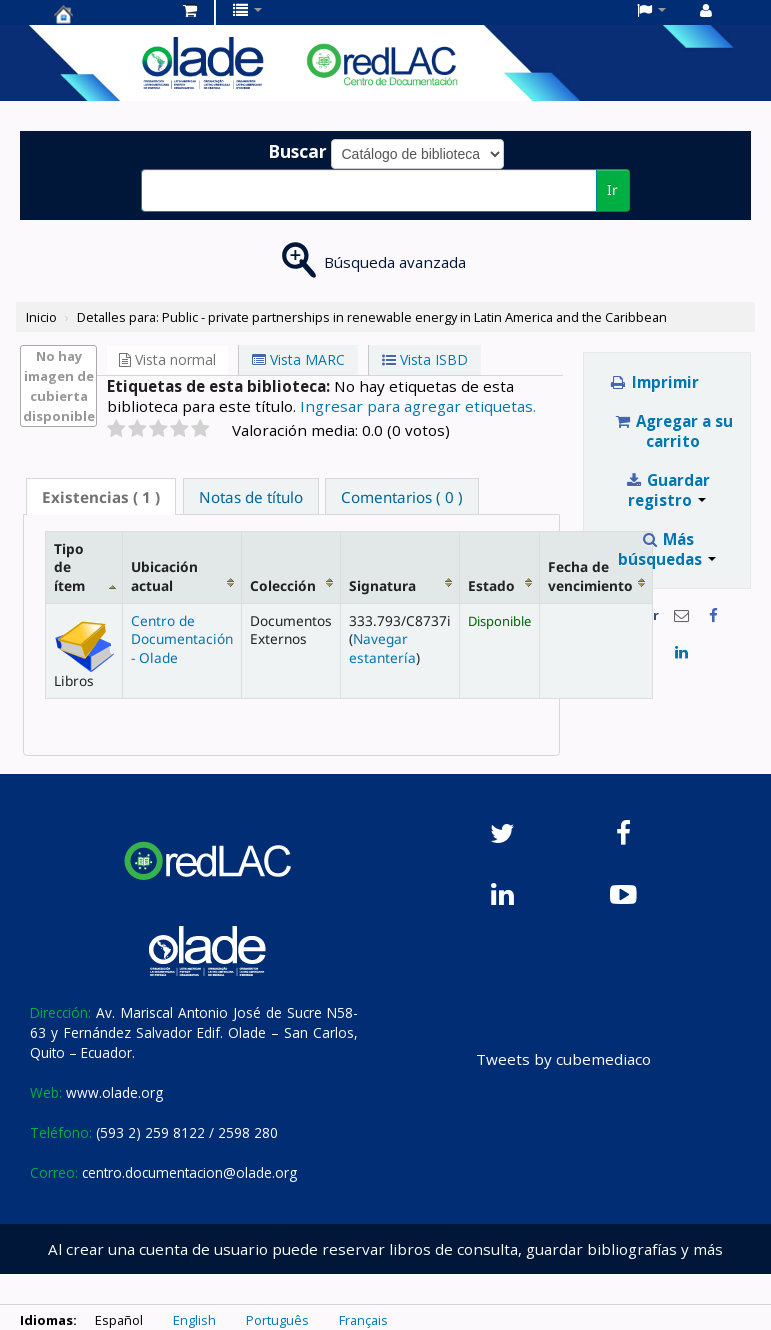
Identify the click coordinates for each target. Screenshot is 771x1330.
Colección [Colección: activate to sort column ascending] (283, 585)
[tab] (101, 496)
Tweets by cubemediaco (563, 1059)
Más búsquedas (667, 549)
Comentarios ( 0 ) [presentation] (402, 497)
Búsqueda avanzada (395, 262)
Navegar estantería (382, 647)
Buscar (297, 151)
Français (363, 1320)
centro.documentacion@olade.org (189, 1172)
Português (277, 1320)
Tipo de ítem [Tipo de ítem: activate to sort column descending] (69, 567)
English (194, 1320)
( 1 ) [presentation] (101, 497)
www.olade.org (114, 1092)
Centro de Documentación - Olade (182, 639)
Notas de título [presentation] (251, 497)
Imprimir (653, 382)
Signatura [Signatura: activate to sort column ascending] (382, 585)
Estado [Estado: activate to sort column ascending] (491, 585)
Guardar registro (667, 490)
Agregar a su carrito (673, 431)
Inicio (41, 317)
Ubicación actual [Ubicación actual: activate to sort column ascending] (164, 575)
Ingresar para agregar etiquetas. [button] (418, 406)
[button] (190, 10)
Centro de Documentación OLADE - (104, 14)
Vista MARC (298, 359)
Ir (612, 189)
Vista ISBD (425, 359)
